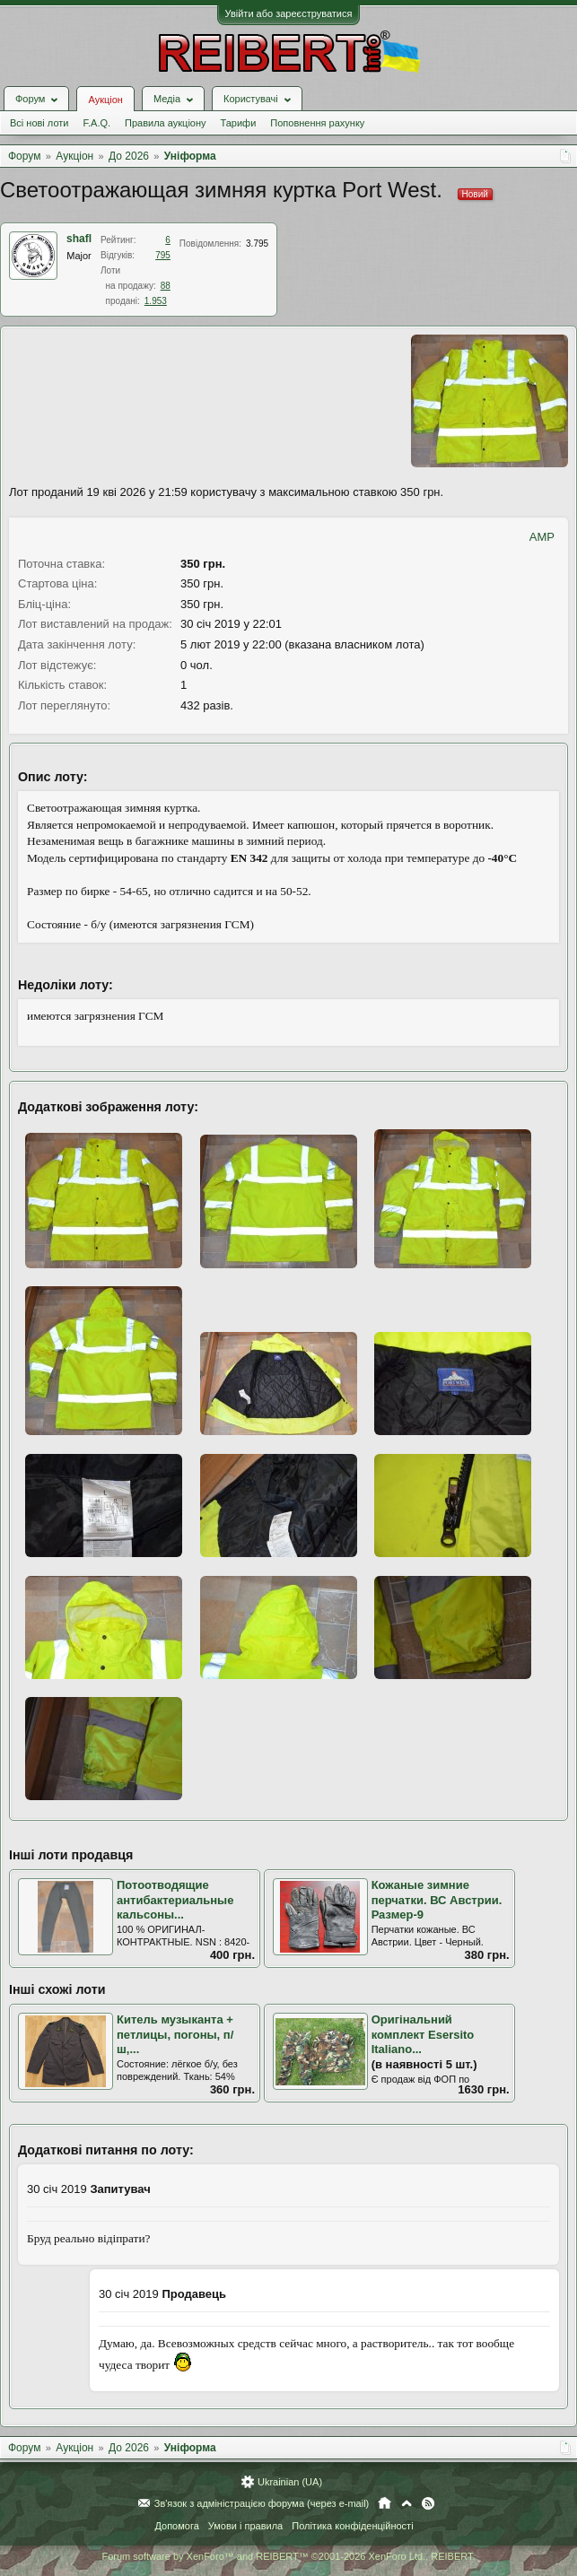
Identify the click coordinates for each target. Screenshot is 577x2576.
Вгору (406, 2503)
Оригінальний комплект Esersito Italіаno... (423, 2034)
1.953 (155, 301)
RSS (428, 2503)
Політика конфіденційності (352, 2525)
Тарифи (239, 122)
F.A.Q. (96, 122)
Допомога (176, 2525)
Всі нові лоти (39, 122)
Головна (384, 2503)
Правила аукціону (165, 122)
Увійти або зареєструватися (289, 13)
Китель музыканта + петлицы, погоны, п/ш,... (175, 2034)
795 (162, 255)
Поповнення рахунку (317, 122)
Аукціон (105, 99)
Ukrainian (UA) (290, 2481)
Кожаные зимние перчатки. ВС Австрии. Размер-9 (437, 1899)
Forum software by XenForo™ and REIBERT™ (288, 2556)
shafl (79, 238)
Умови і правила (245, 2525)
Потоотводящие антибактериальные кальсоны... (175, 1899)
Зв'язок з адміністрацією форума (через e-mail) (262, 2503)
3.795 (257, 243)
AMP (542, 537)
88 (165, 286)
